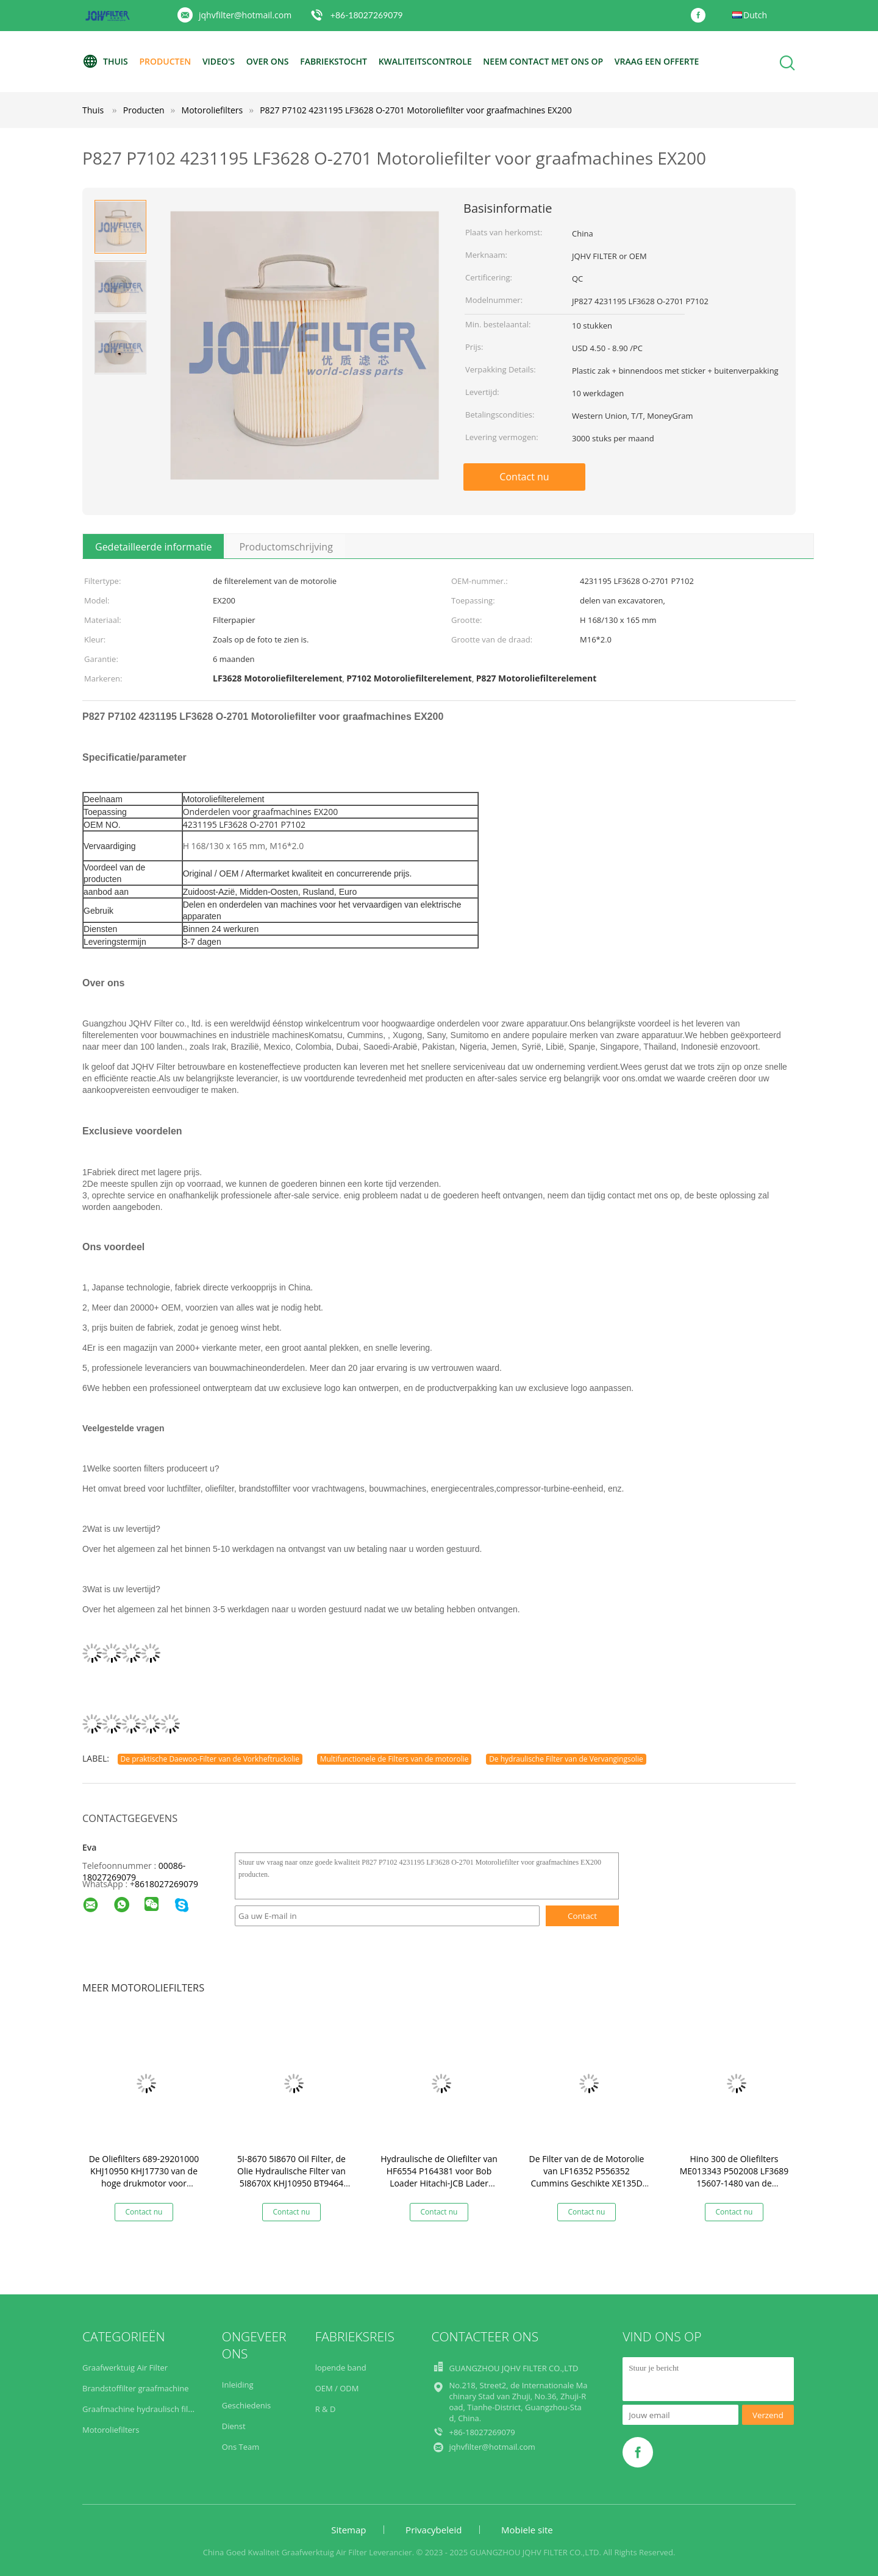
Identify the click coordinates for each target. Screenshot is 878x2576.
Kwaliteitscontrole (425, 61)
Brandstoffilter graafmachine (135, 2388)
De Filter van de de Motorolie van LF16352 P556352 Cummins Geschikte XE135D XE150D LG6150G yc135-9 (586, 2177)
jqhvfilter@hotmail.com (245, 15)
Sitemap (348, 2529)
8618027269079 (166, 1884)
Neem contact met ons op (543, 61)
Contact (582, 1915)
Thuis (105, 61)
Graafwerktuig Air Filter (125, 2367)
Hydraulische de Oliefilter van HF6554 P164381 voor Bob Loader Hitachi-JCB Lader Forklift (439, 2177)
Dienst (234, 2426)
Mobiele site (527, 2529)
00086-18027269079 (133, 1871)
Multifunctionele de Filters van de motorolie (394, 1759)
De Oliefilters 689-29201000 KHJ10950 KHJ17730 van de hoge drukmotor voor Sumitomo (144, 2177)
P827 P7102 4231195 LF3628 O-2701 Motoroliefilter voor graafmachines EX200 (416, 110)
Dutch (755, 15)
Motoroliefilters (110, 2429)
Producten (165, 61)
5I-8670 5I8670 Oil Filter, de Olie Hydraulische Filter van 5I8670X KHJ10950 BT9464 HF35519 (291, 2177)
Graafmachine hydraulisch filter (140, 2408)
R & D (325, 2408)
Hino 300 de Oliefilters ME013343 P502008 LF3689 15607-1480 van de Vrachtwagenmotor (734, 2177)
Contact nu (524, 476)
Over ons (267, 61)
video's (218, 61)
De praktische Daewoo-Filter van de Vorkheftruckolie (210, 1759)
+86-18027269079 (366, 15)
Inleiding (238, 2384)
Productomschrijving (285, 546)
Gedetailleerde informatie (153, 546)
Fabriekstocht (333, 61)
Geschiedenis (246, 2405)
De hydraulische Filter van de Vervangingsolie (566, 1759)
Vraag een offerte (657, 61)
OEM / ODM (337, 2388)
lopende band (340, 2367)
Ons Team (240, 2446)
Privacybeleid (433, 2529)
